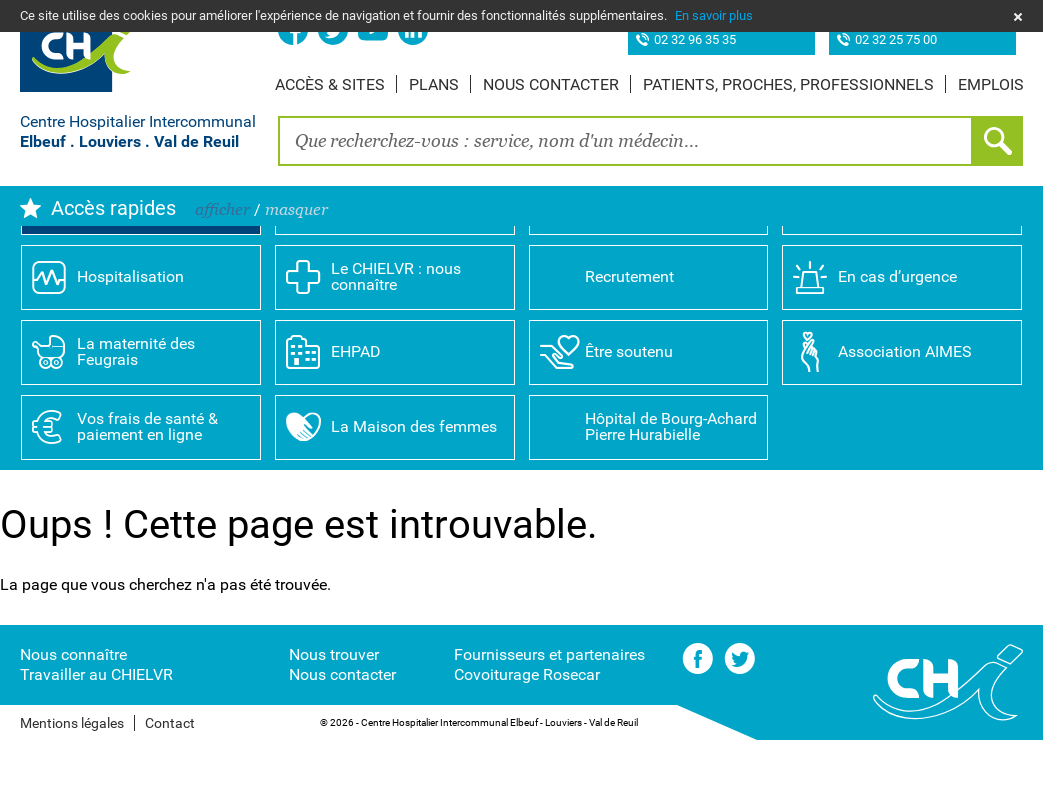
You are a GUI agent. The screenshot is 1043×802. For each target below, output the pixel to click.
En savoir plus (714, 15)
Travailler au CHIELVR (96, 735)
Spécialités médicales (661, 262)
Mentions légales (72, 784)
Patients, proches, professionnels (788, 84)
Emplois (991, 84)
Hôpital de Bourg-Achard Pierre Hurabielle (671, 487)
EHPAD (356, 412)
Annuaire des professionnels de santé (415, 262)
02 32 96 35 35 (695, 40)
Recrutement (629, 337)
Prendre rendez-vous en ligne (159, 262)
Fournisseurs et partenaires (549, 715)
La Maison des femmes (414, 487)
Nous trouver (334, 715)
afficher (222, 209)
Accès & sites (330, 84)
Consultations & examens (894, 262)
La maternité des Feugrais (136, 412)
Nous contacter (551, 84)
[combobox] (625, 141)
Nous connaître (73, 715)
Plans (434, 84)
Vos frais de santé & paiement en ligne (147, 487)
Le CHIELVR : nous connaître (396, 337)
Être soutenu (629, 412)
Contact (170, 784)
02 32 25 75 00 (896, 40)
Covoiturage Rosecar (527, 735)
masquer (296, 209)
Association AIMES (905, 412)
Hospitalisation (130, 337)
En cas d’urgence (897, 337)
